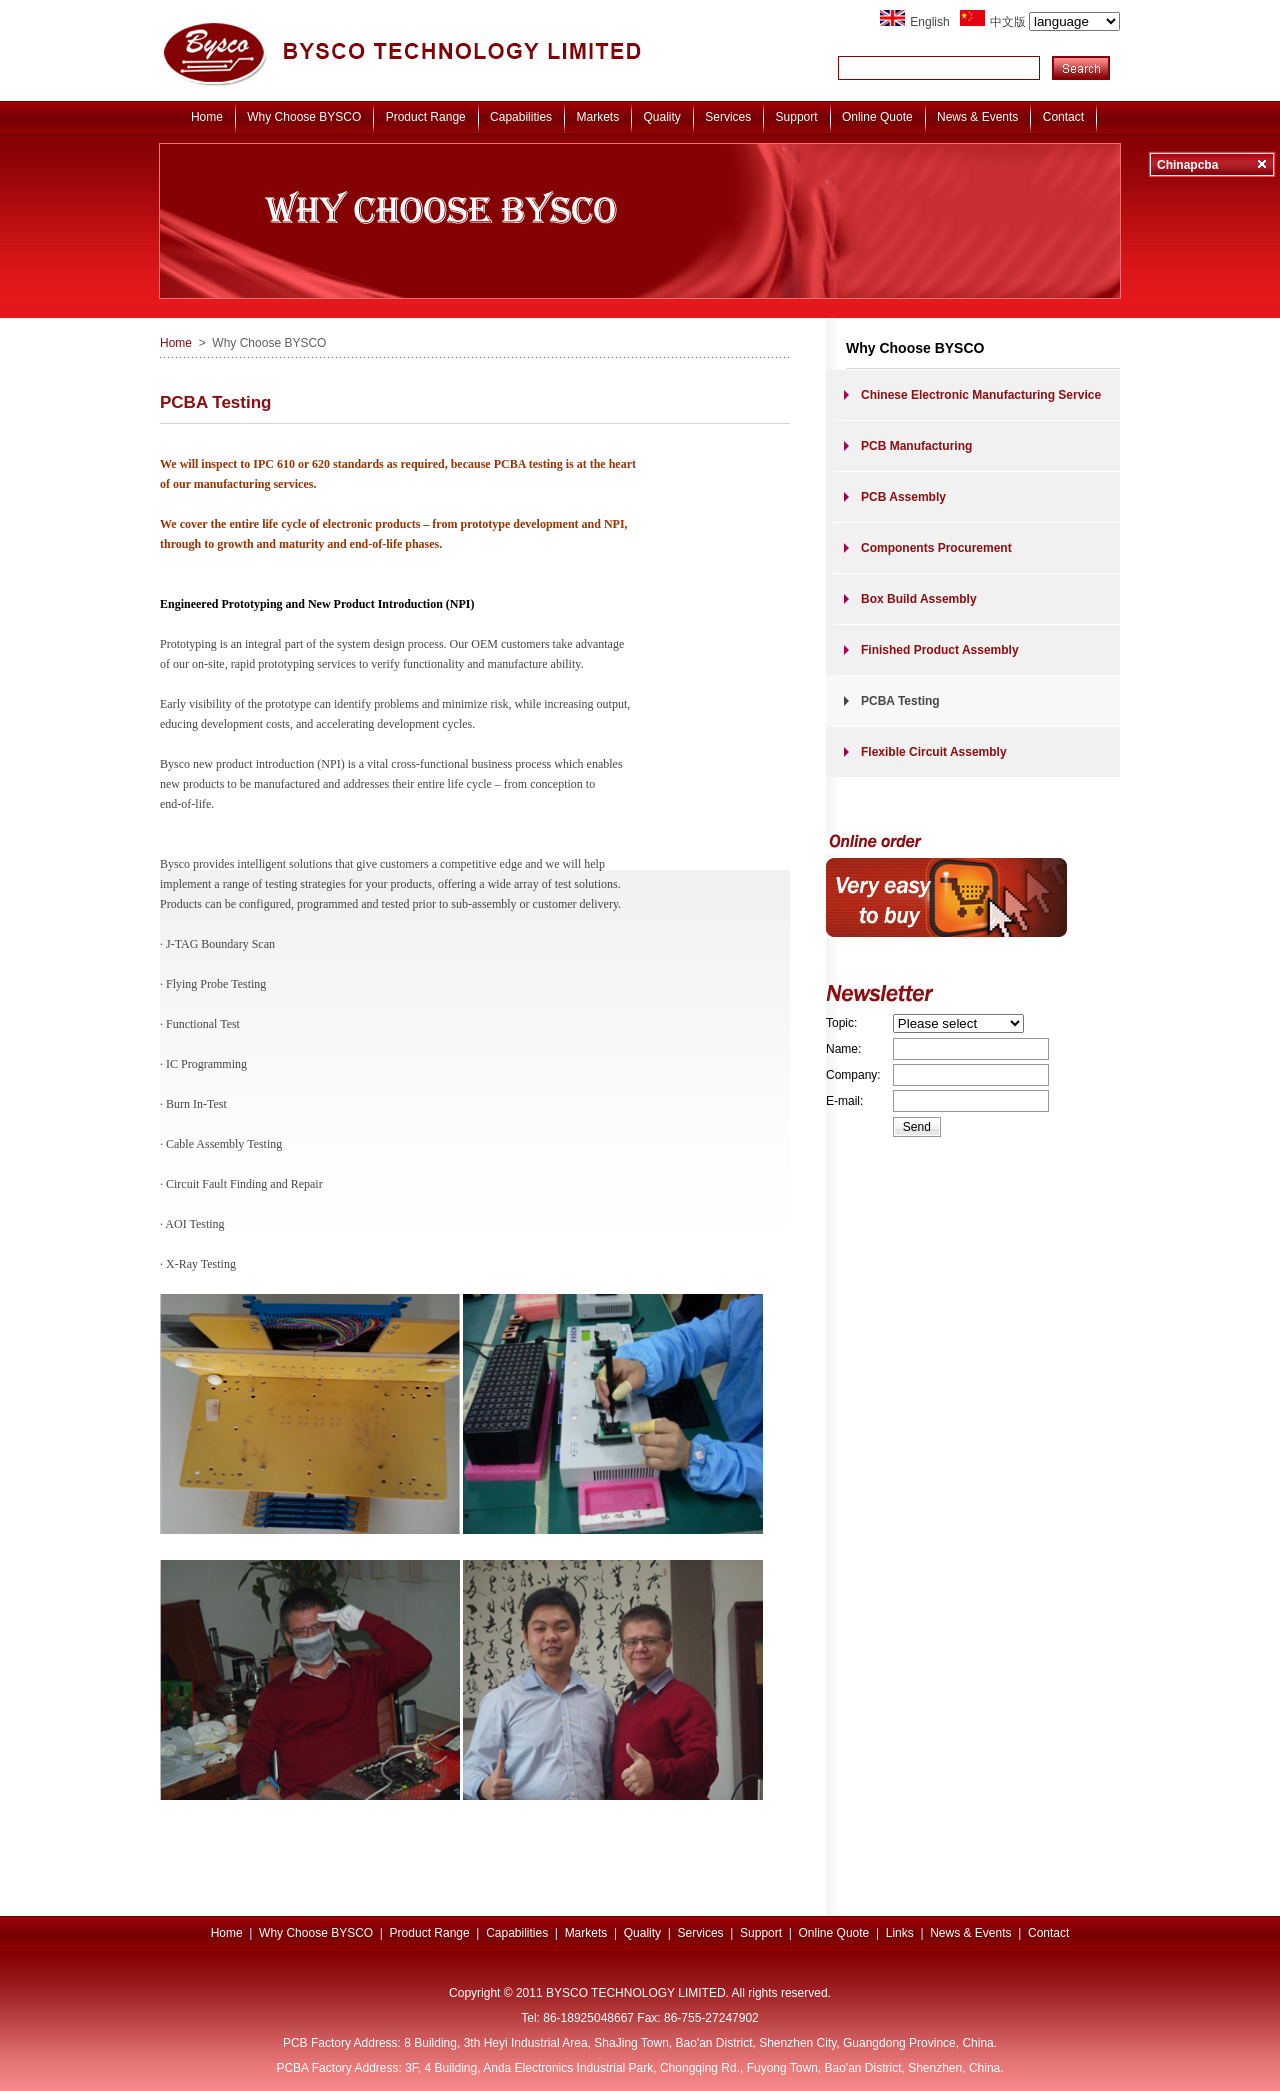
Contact (1063, 117)
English (929, 22)
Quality (662, 117)
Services (728, 117)
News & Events (977, 117)
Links (900, 1933)
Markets (597, 117)
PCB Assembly (903, 497)
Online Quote (877, 117)
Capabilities (521, 117)
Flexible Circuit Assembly (934, 752)
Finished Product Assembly (940, 650)
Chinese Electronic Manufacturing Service (981, 395)
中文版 (1055, 22)
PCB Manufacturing (916, 446)
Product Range (426, 117)
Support (797, 117)
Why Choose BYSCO (304, 117)
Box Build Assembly (919, 599)
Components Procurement (936, 548)
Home (207, 117)
